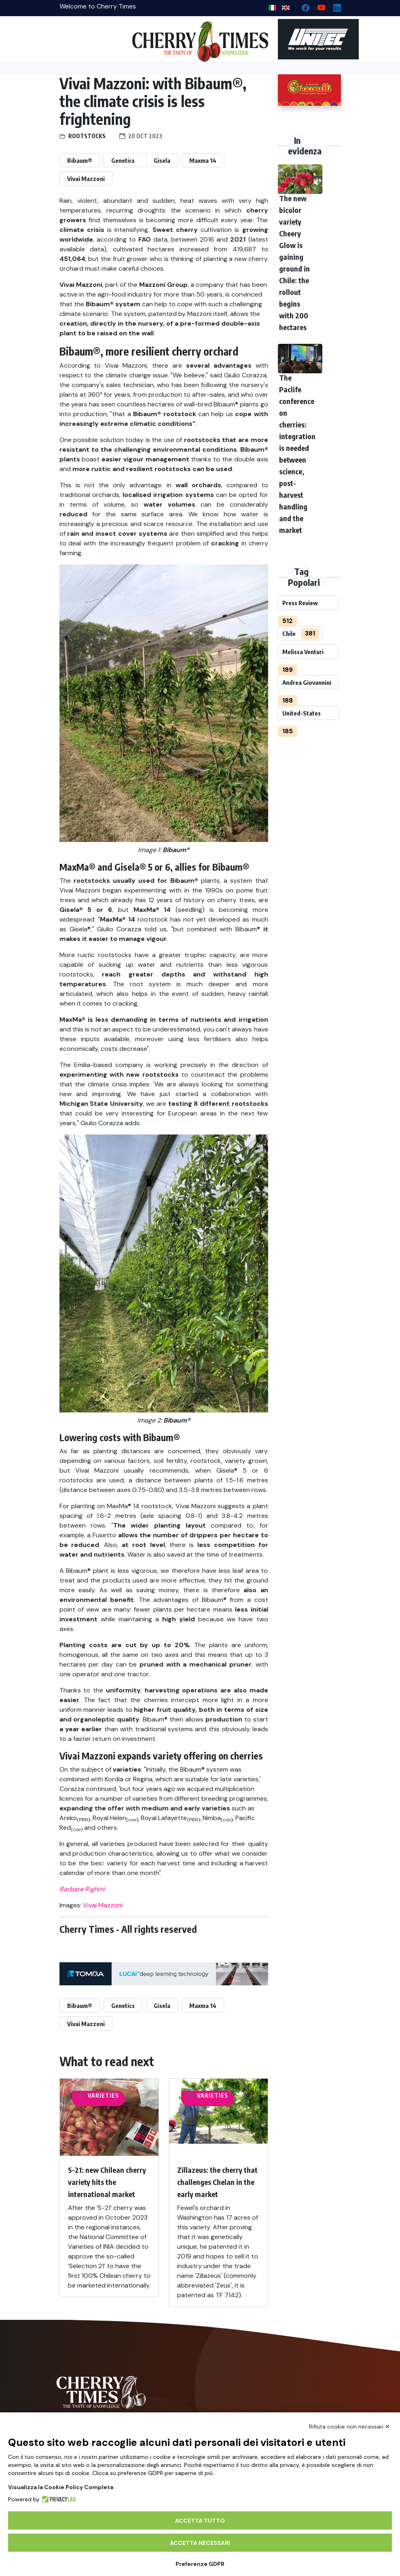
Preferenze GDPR (200, 2564)
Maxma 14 (202, 160)
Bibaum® (79, 160)
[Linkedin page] (334, 6)
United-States (301, 713)
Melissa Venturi (303, 651)
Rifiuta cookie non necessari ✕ (349, 2426)
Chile (289, 633)
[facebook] (302, 6)
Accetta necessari (200, 2543)
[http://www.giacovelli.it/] (309, 90)
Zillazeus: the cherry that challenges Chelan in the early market (217, 2182)
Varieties (103, 2095)
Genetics (123, 160)
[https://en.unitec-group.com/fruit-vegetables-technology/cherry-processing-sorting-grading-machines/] (309, 39)
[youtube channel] (318, 6)
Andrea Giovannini (306, 682)
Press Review (300, 602)
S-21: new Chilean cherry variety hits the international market (107, 2182)
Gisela (162, 160)
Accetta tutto (200, 2520)
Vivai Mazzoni (86, 178)
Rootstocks (87, 136)
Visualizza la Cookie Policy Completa (60, 2487)
